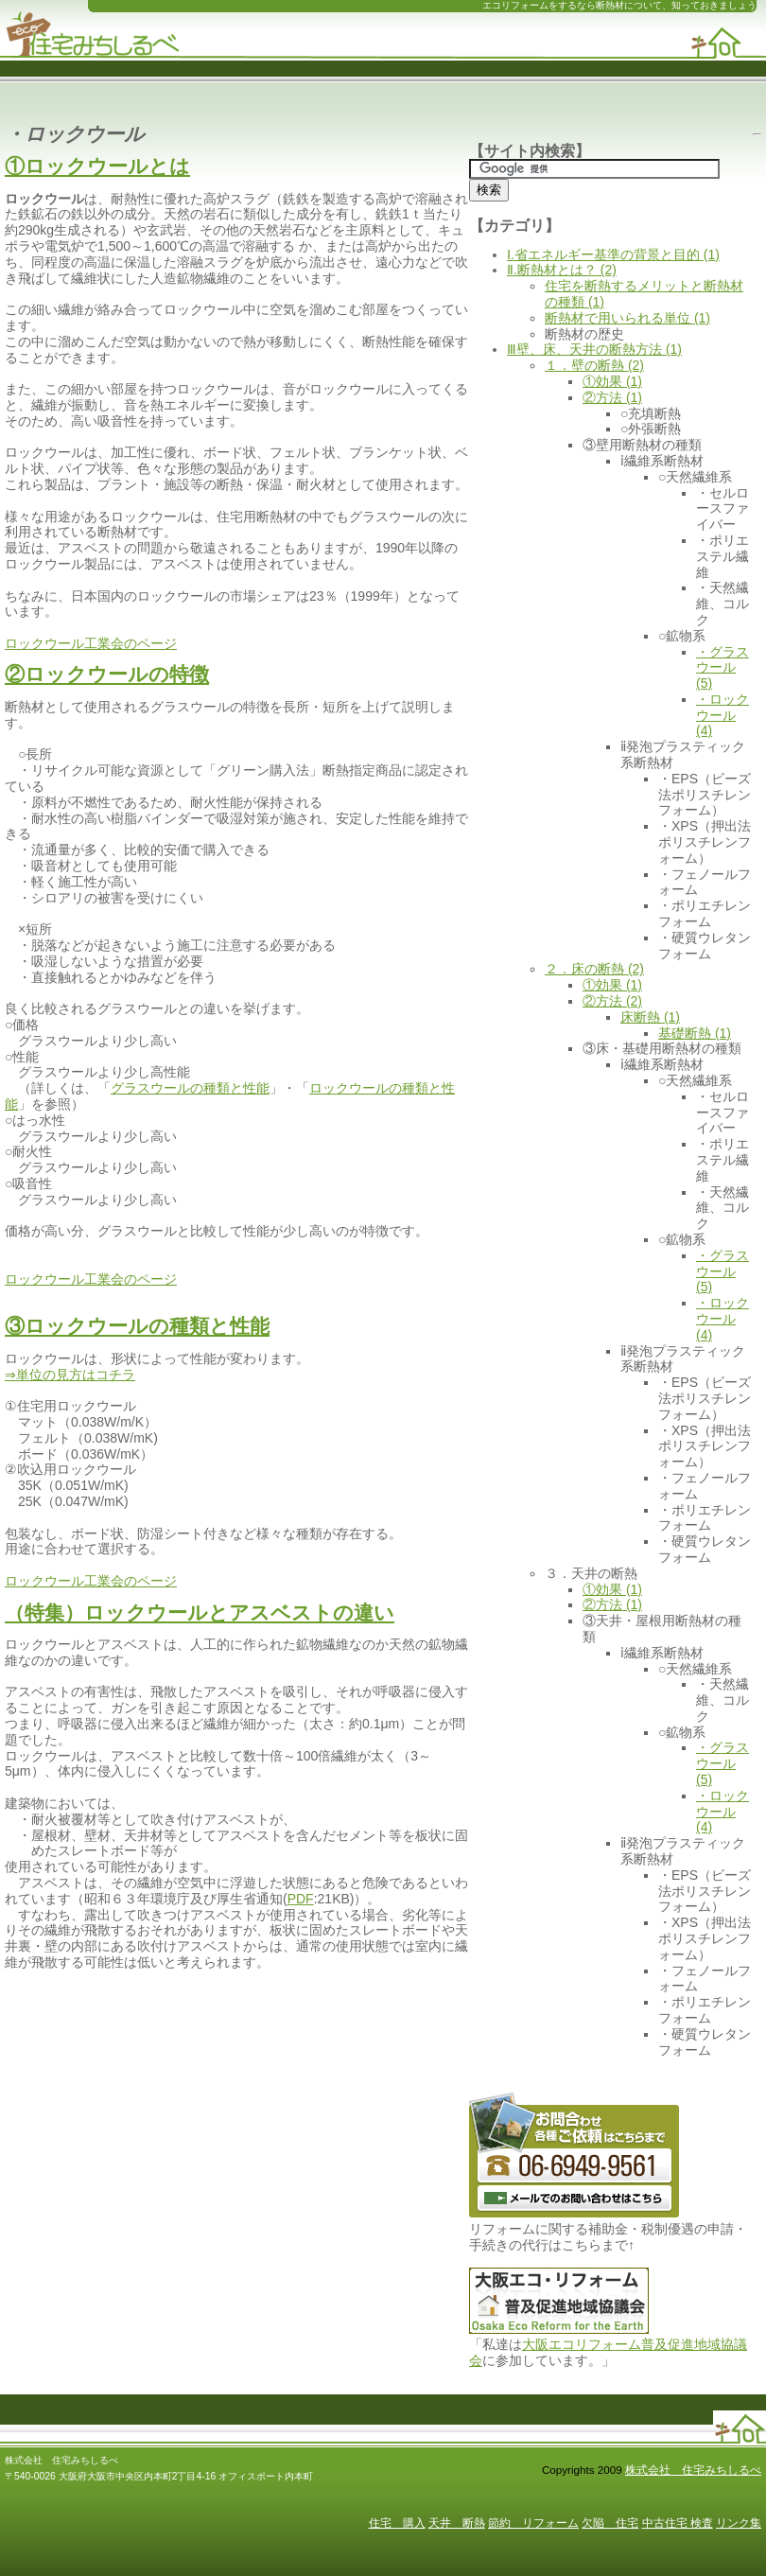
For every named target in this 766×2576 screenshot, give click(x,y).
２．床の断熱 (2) (594, 968)
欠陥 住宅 (610, 2522)
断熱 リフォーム (92, 30)
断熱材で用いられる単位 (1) (627, 317)
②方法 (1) (612, 397)
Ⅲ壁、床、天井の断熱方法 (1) (594, 349)
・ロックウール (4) (722, 715)
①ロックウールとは (97, 166)
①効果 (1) (612, 381)
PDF (300, 1898)
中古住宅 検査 (677, 2522)
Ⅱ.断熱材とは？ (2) (562, 269)
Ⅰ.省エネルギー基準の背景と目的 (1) (613, 254)
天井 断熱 (456, 2522)
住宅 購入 (397, 2522)
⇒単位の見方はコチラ (70, 1374)
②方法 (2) (612, 1000)
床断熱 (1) (650, 1017)
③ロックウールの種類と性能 (137, 1326)
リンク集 (738, 2522)
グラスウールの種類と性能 (190, 1087)
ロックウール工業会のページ (91, 643)
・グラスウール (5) (722, 668)
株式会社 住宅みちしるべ (693, 2469)
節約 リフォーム (533, 2522)
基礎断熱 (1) (694, 1033)
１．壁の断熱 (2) (594, 365)
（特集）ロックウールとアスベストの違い (199, 1612)
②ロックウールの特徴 (107, 674)
